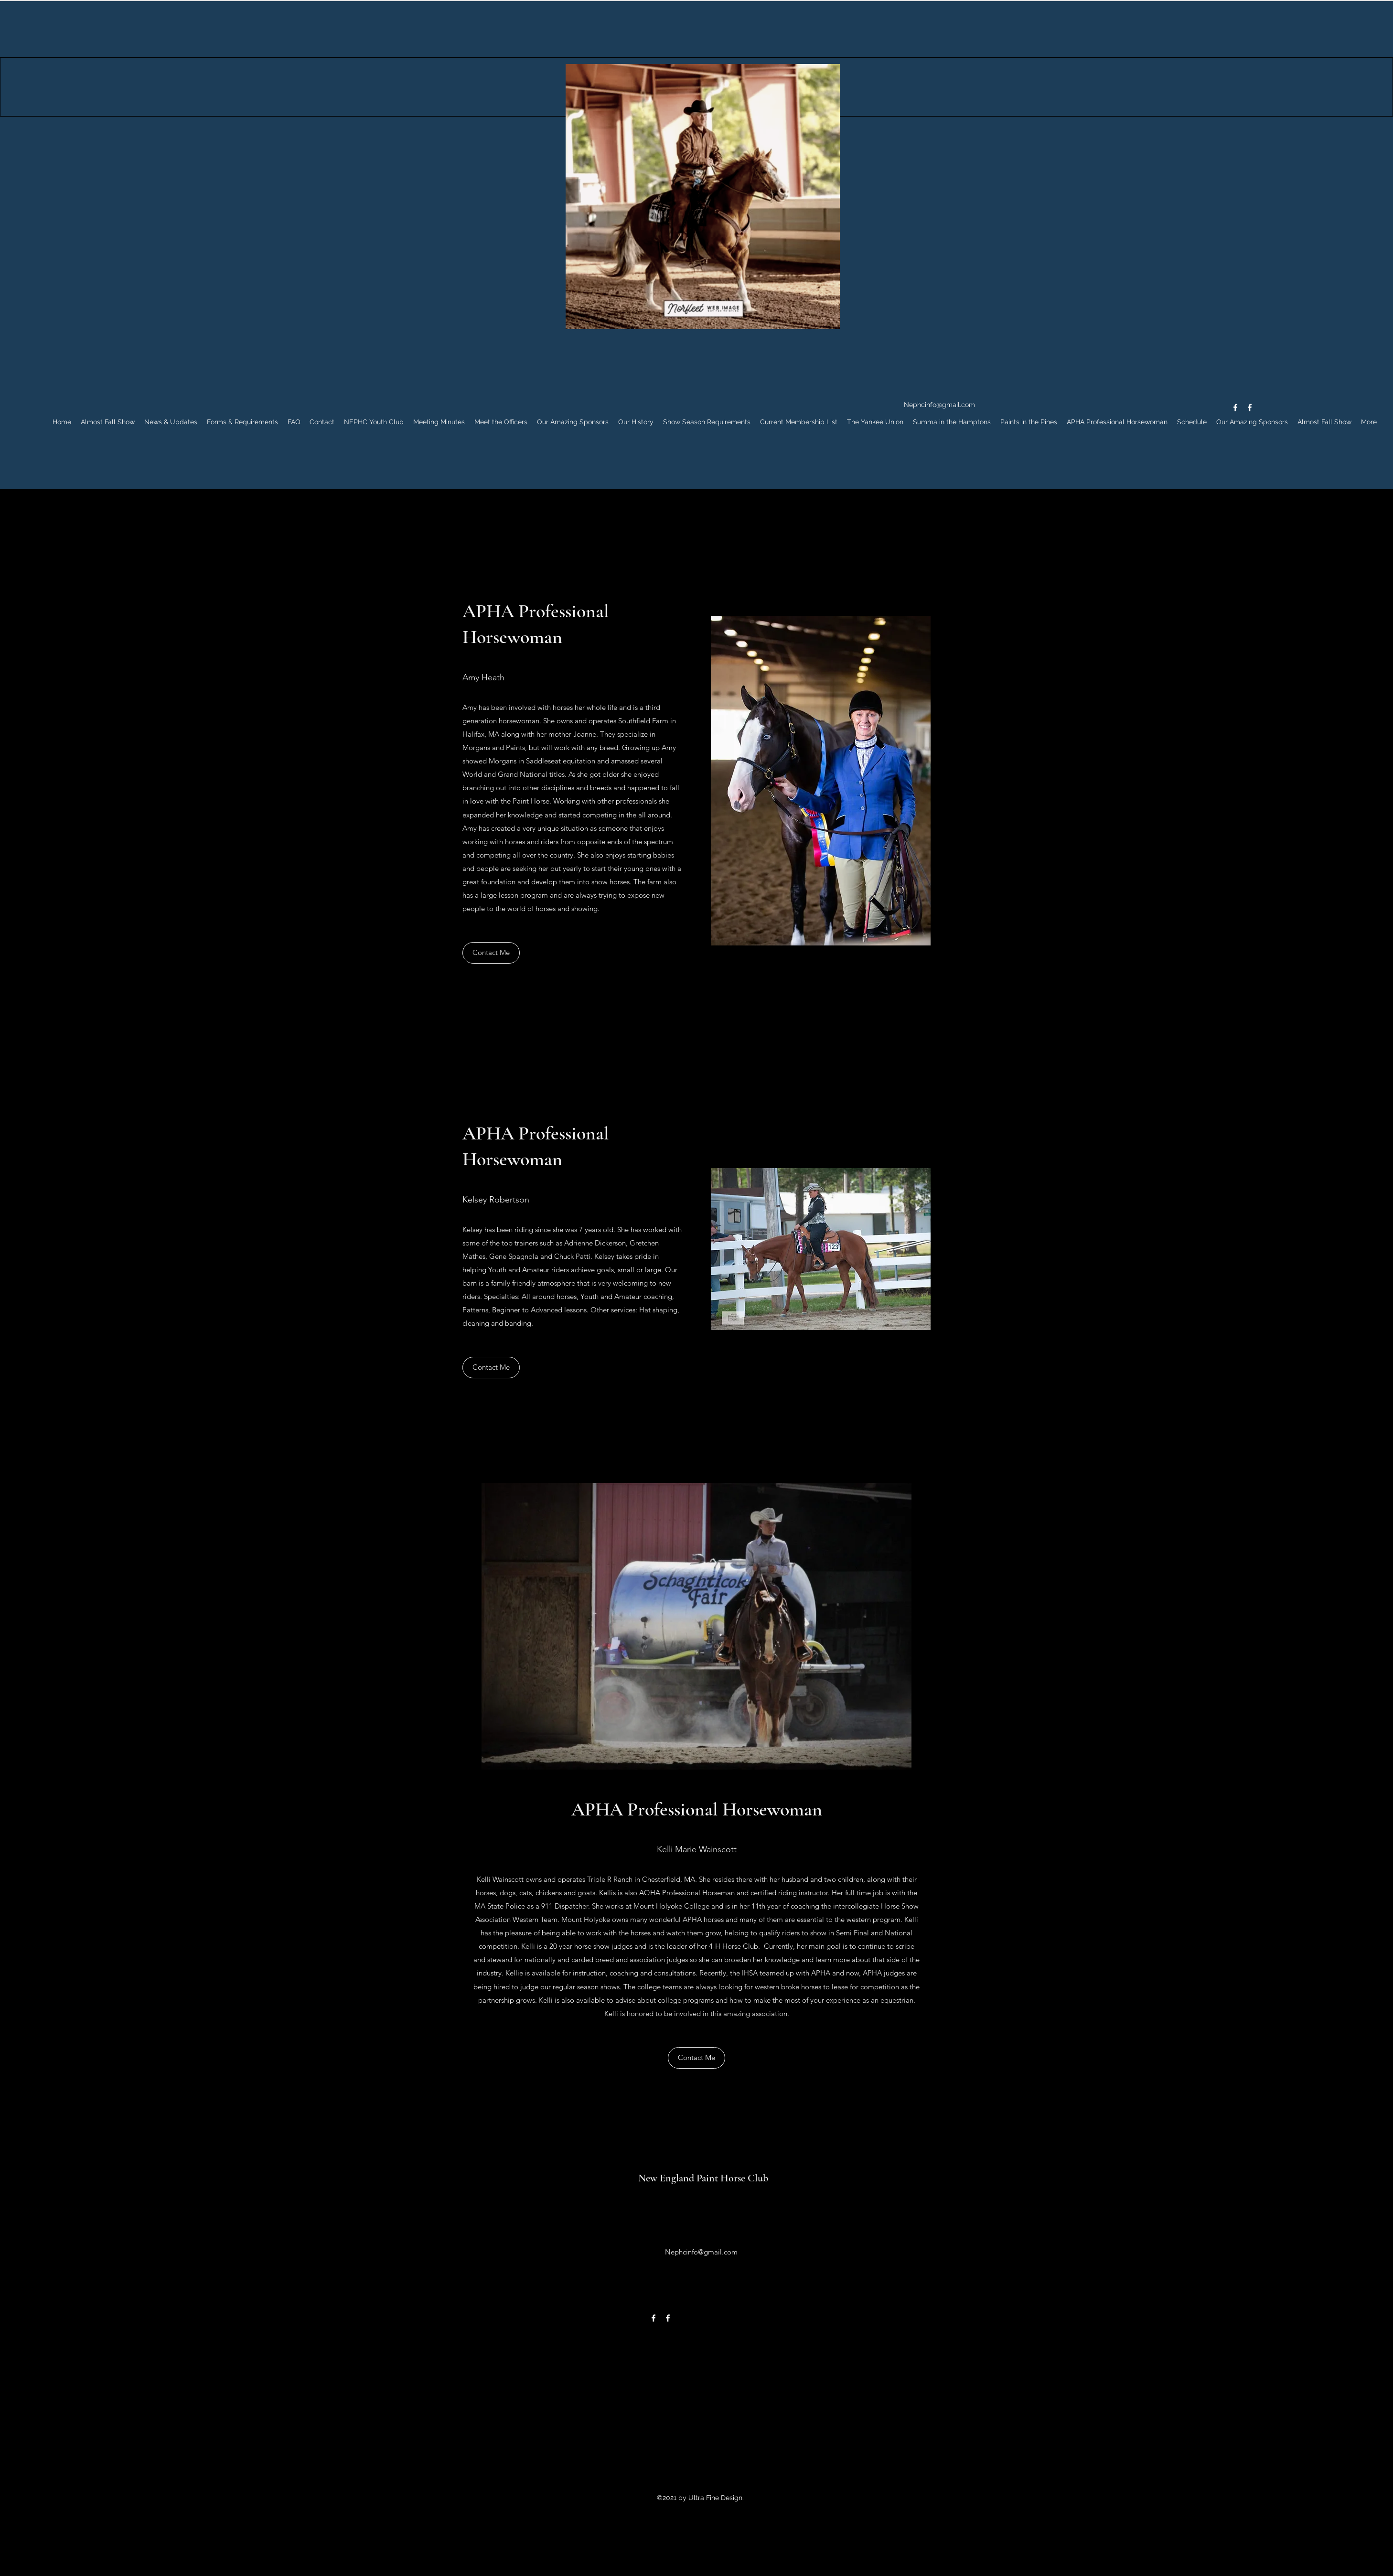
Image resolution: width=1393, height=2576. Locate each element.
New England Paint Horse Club (703, 2178)
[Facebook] (1235, 407)
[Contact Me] (491, 953)
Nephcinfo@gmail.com (939, 404)
